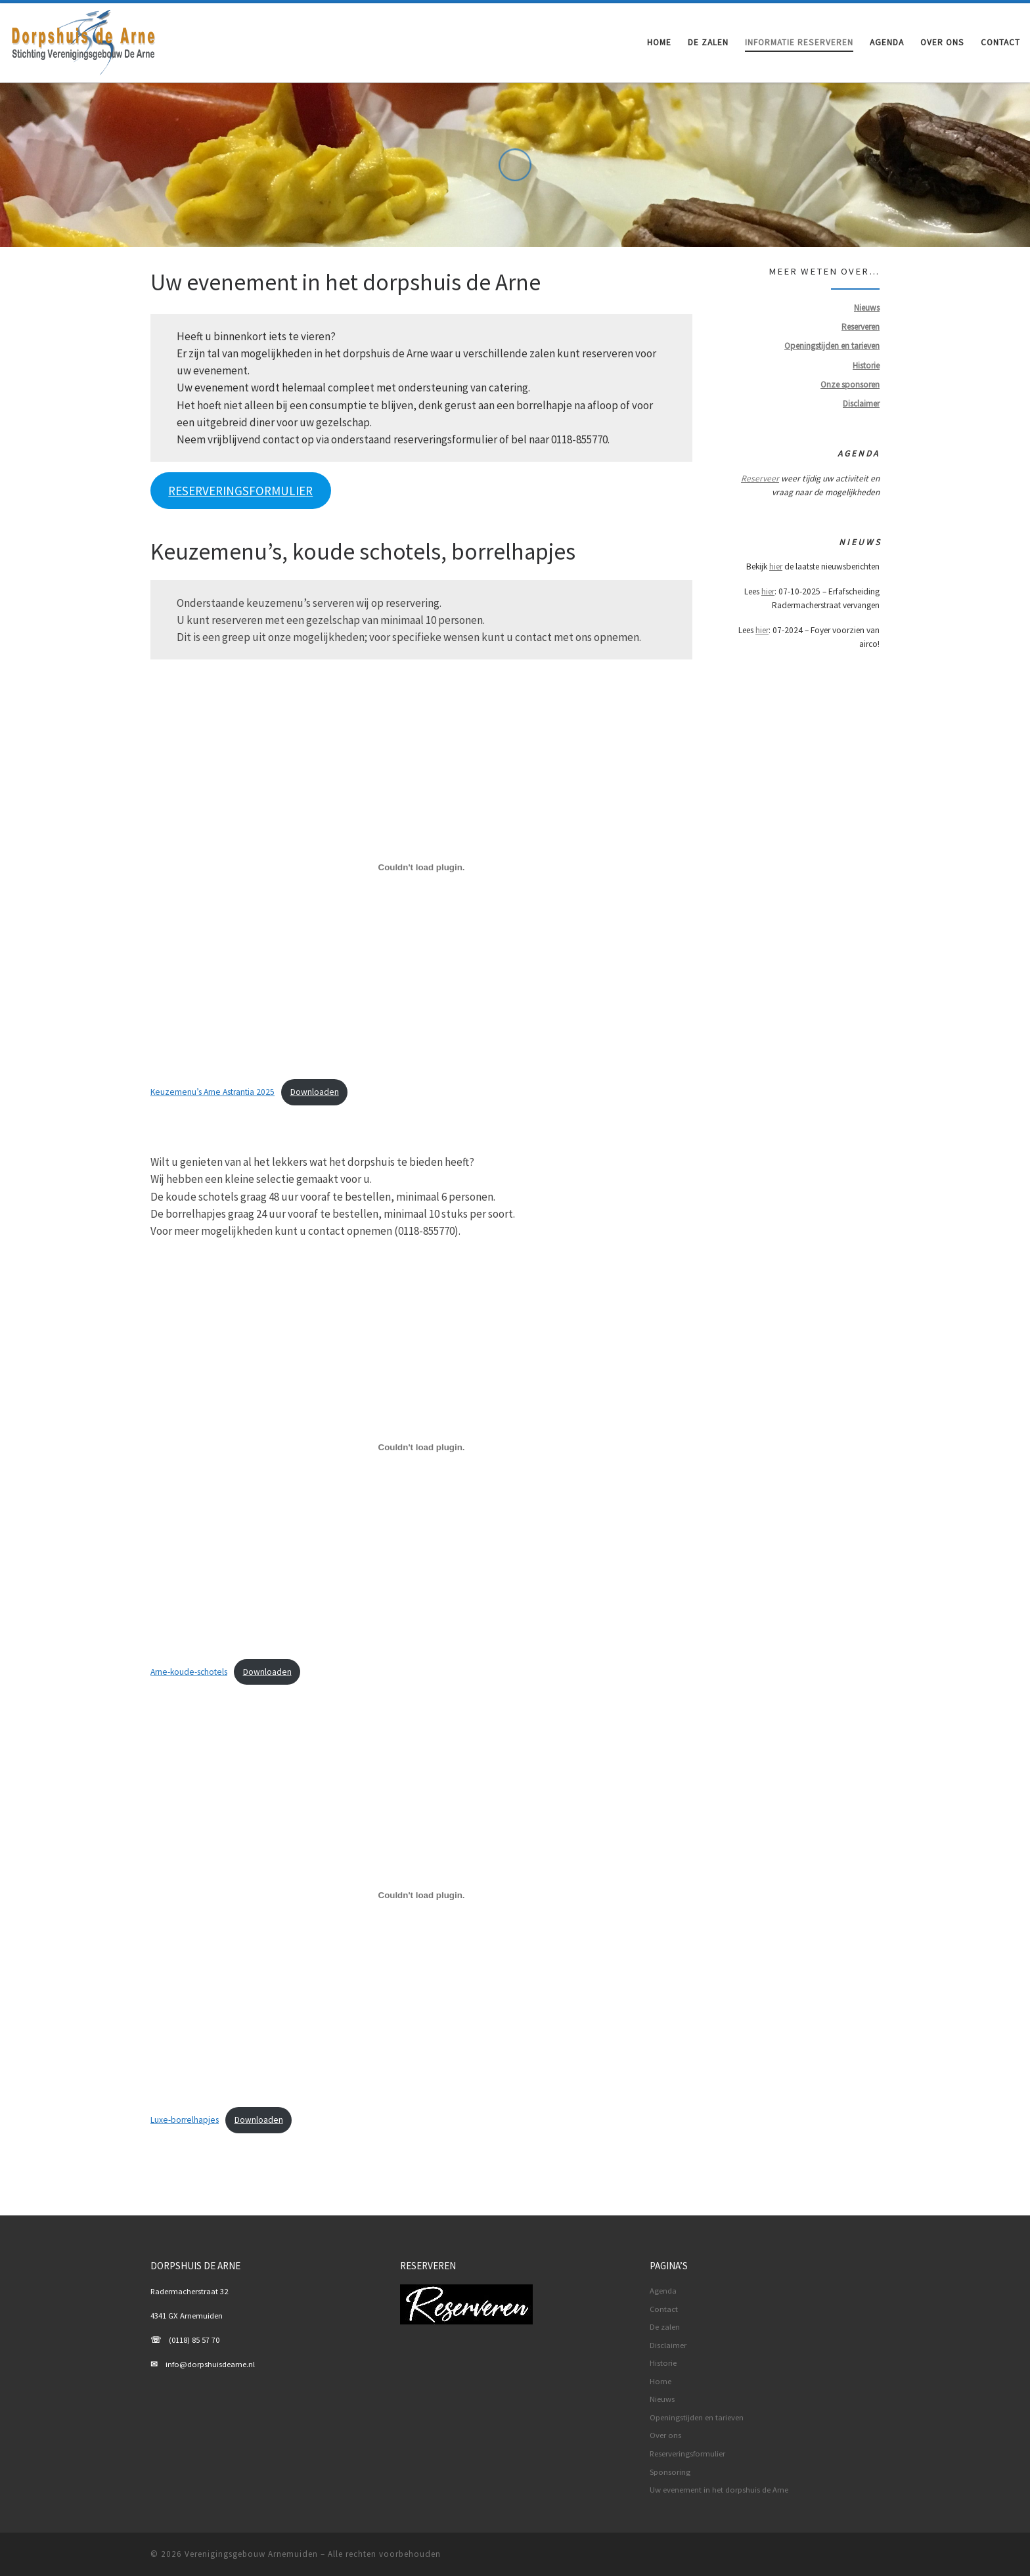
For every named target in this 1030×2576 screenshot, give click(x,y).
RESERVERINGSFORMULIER (240, 491)
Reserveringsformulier (687, 2453)
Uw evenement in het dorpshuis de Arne (719, 2490)
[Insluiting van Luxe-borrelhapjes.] (421, 1896)
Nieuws (662, 2399)
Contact (664, 2309)
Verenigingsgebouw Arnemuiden (251, 2554)
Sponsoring (670, 2472)
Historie (663, 2363)
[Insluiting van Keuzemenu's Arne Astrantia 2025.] (421, 867)
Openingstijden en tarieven (697, 2417)
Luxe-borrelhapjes (184, 2119)
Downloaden (314, 1092)
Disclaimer (668, 2345)
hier (775, 566)
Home (660, 2381)
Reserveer (760, 478)
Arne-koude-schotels (188, 1671)
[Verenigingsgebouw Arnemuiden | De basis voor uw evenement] (84, 40)
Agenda (663, 2291)
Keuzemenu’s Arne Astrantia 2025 (212, 1092)
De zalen (665, 2327)
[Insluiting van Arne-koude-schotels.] (421, 1447)
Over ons (665, 2435)
